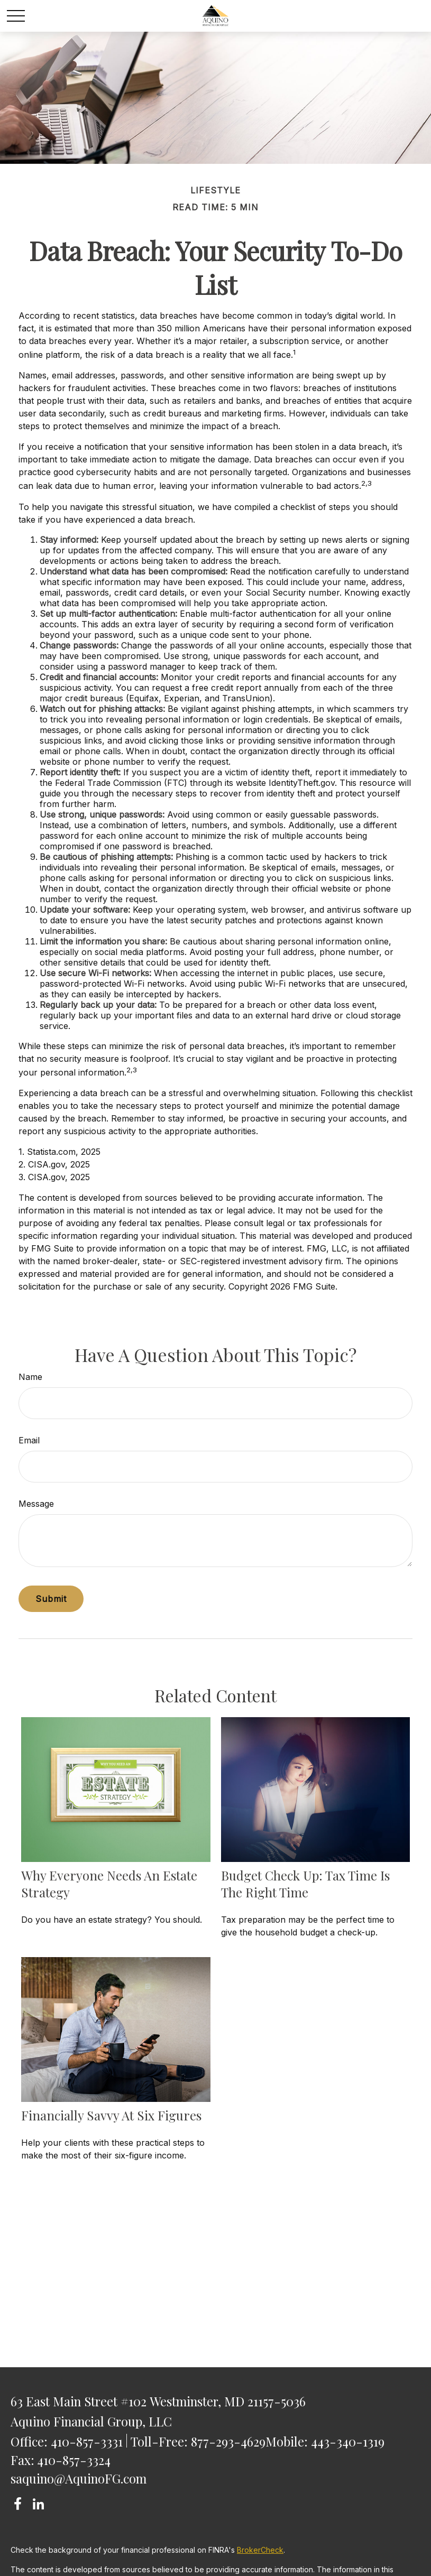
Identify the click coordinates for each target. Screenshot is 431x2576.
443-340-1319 (347, 2441)
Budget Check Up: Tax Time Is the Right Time (305, 1884)
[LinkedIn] (38, 2504)
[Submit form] (51, 1599)
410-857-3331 (87, 2441)
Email (29, 1440)
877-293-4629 (228, 2441)
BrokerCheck (260, 2549)
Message (36, 1503)
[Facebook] (18, 2504)
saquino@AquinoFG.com (78, 2478)
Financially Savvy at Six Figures (111, 2115)
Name (30, 1377)
